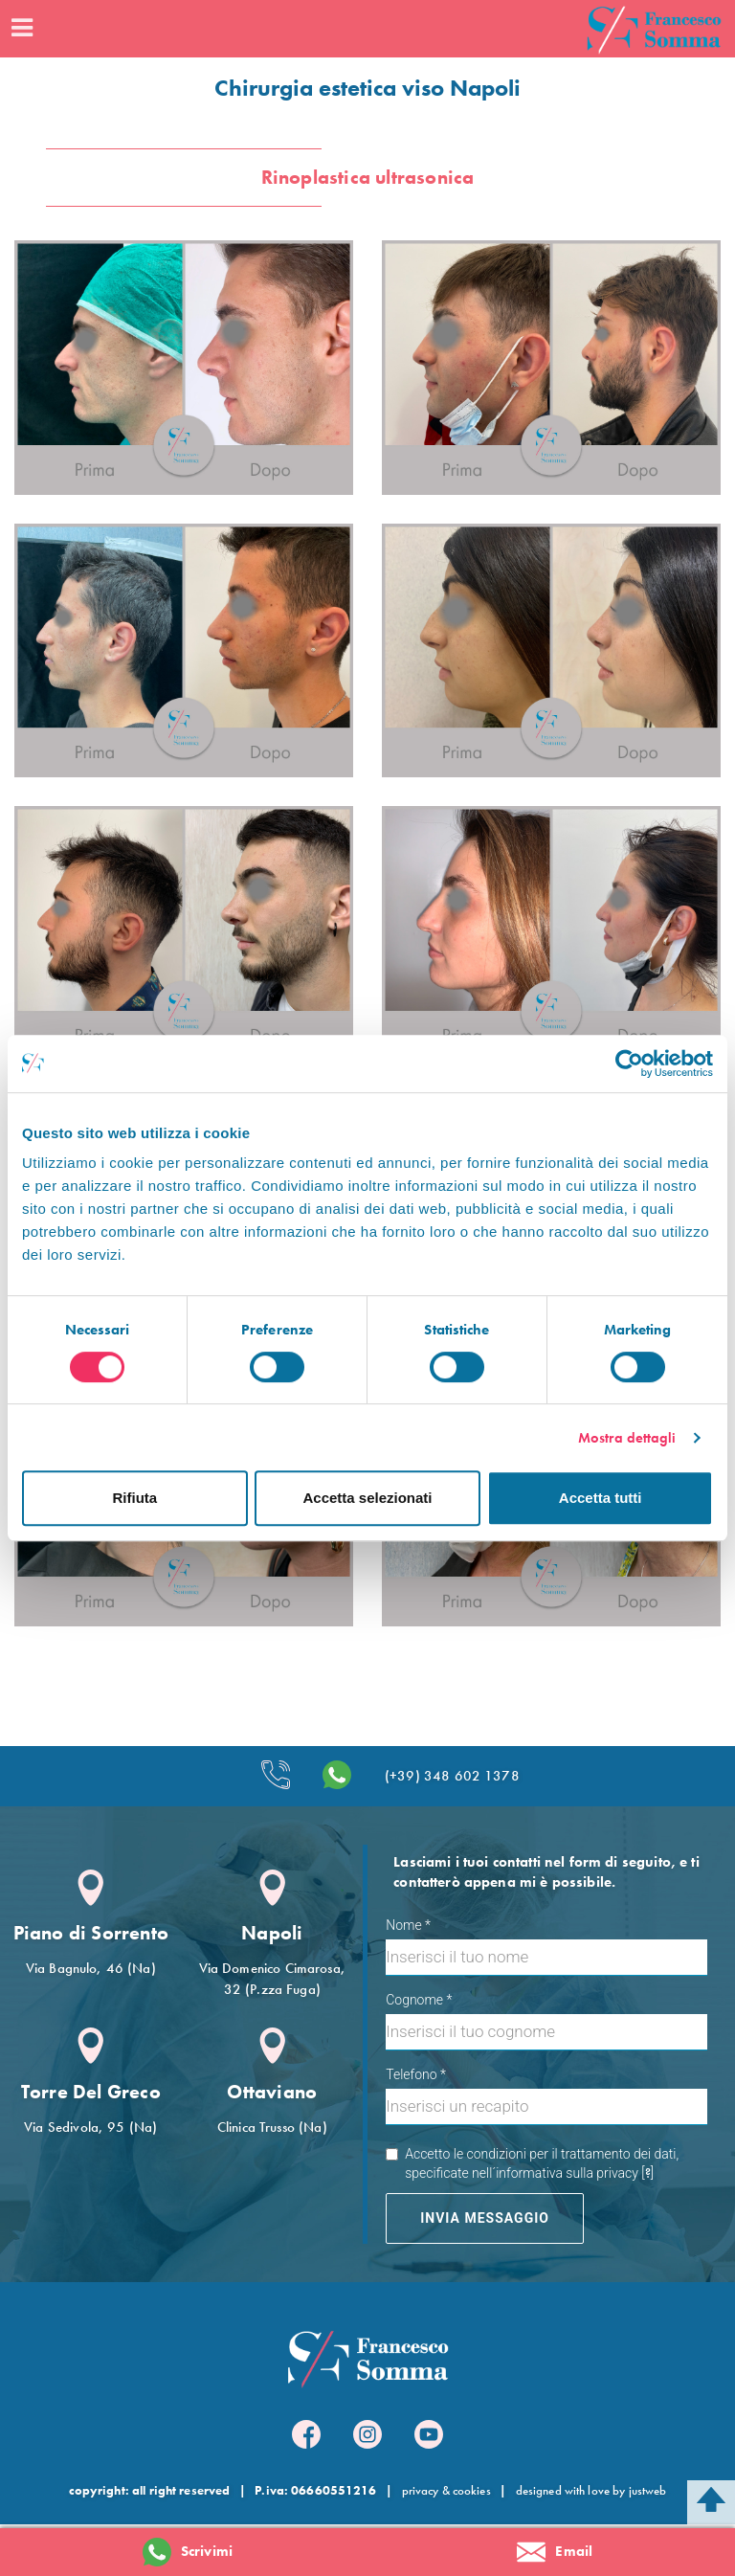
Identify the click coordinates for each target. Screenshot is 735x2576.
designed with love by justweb (591, 2490)
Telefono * (416, 2074)
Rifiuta (134, 1498)
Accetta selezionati (367, 1498)
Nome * (408, 1925)
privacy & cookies (446, 2490)
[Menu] (21, 29)
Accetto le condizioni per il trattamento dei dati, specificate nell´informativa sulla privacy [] (532, 2164)
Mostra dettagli (627, 1437)
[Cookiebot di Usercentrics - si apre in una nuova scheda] (629, 1063)
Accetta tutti (600, 1498)
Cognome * (419, 1999)
